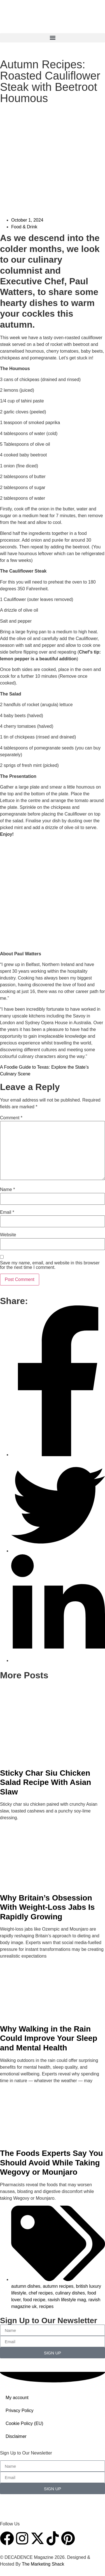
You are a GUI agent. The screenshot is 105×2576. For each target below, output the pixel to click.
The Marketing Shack (43, 2564)
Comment (11, 1118)
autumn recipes (58, 2286)
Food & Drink (24, 226)
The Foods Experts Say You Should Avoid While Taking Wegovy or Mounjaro (51, 2162)
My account (17, 2397)
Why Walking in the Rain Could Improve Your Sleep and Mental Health (48, 2038)
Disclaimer (16, 2436)
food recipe (34, 2299)
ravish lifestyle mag (67, 2299)
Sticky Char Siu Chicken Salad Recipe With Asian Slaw (45, 1782)
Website (8, 1235)
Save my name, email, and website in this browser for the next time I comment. (50, 1265)
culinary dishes (70, 2293)
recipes (46, 2306)
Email (7, 1212)
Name (7, 1189)
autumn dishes (25, 2286)
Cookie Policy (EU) (24, 2423)
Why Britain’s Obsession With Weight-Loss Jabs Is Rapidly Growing (47, 1907)
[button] (52, 37)
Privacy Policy (20, 2410)
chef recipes (41, 2293)
